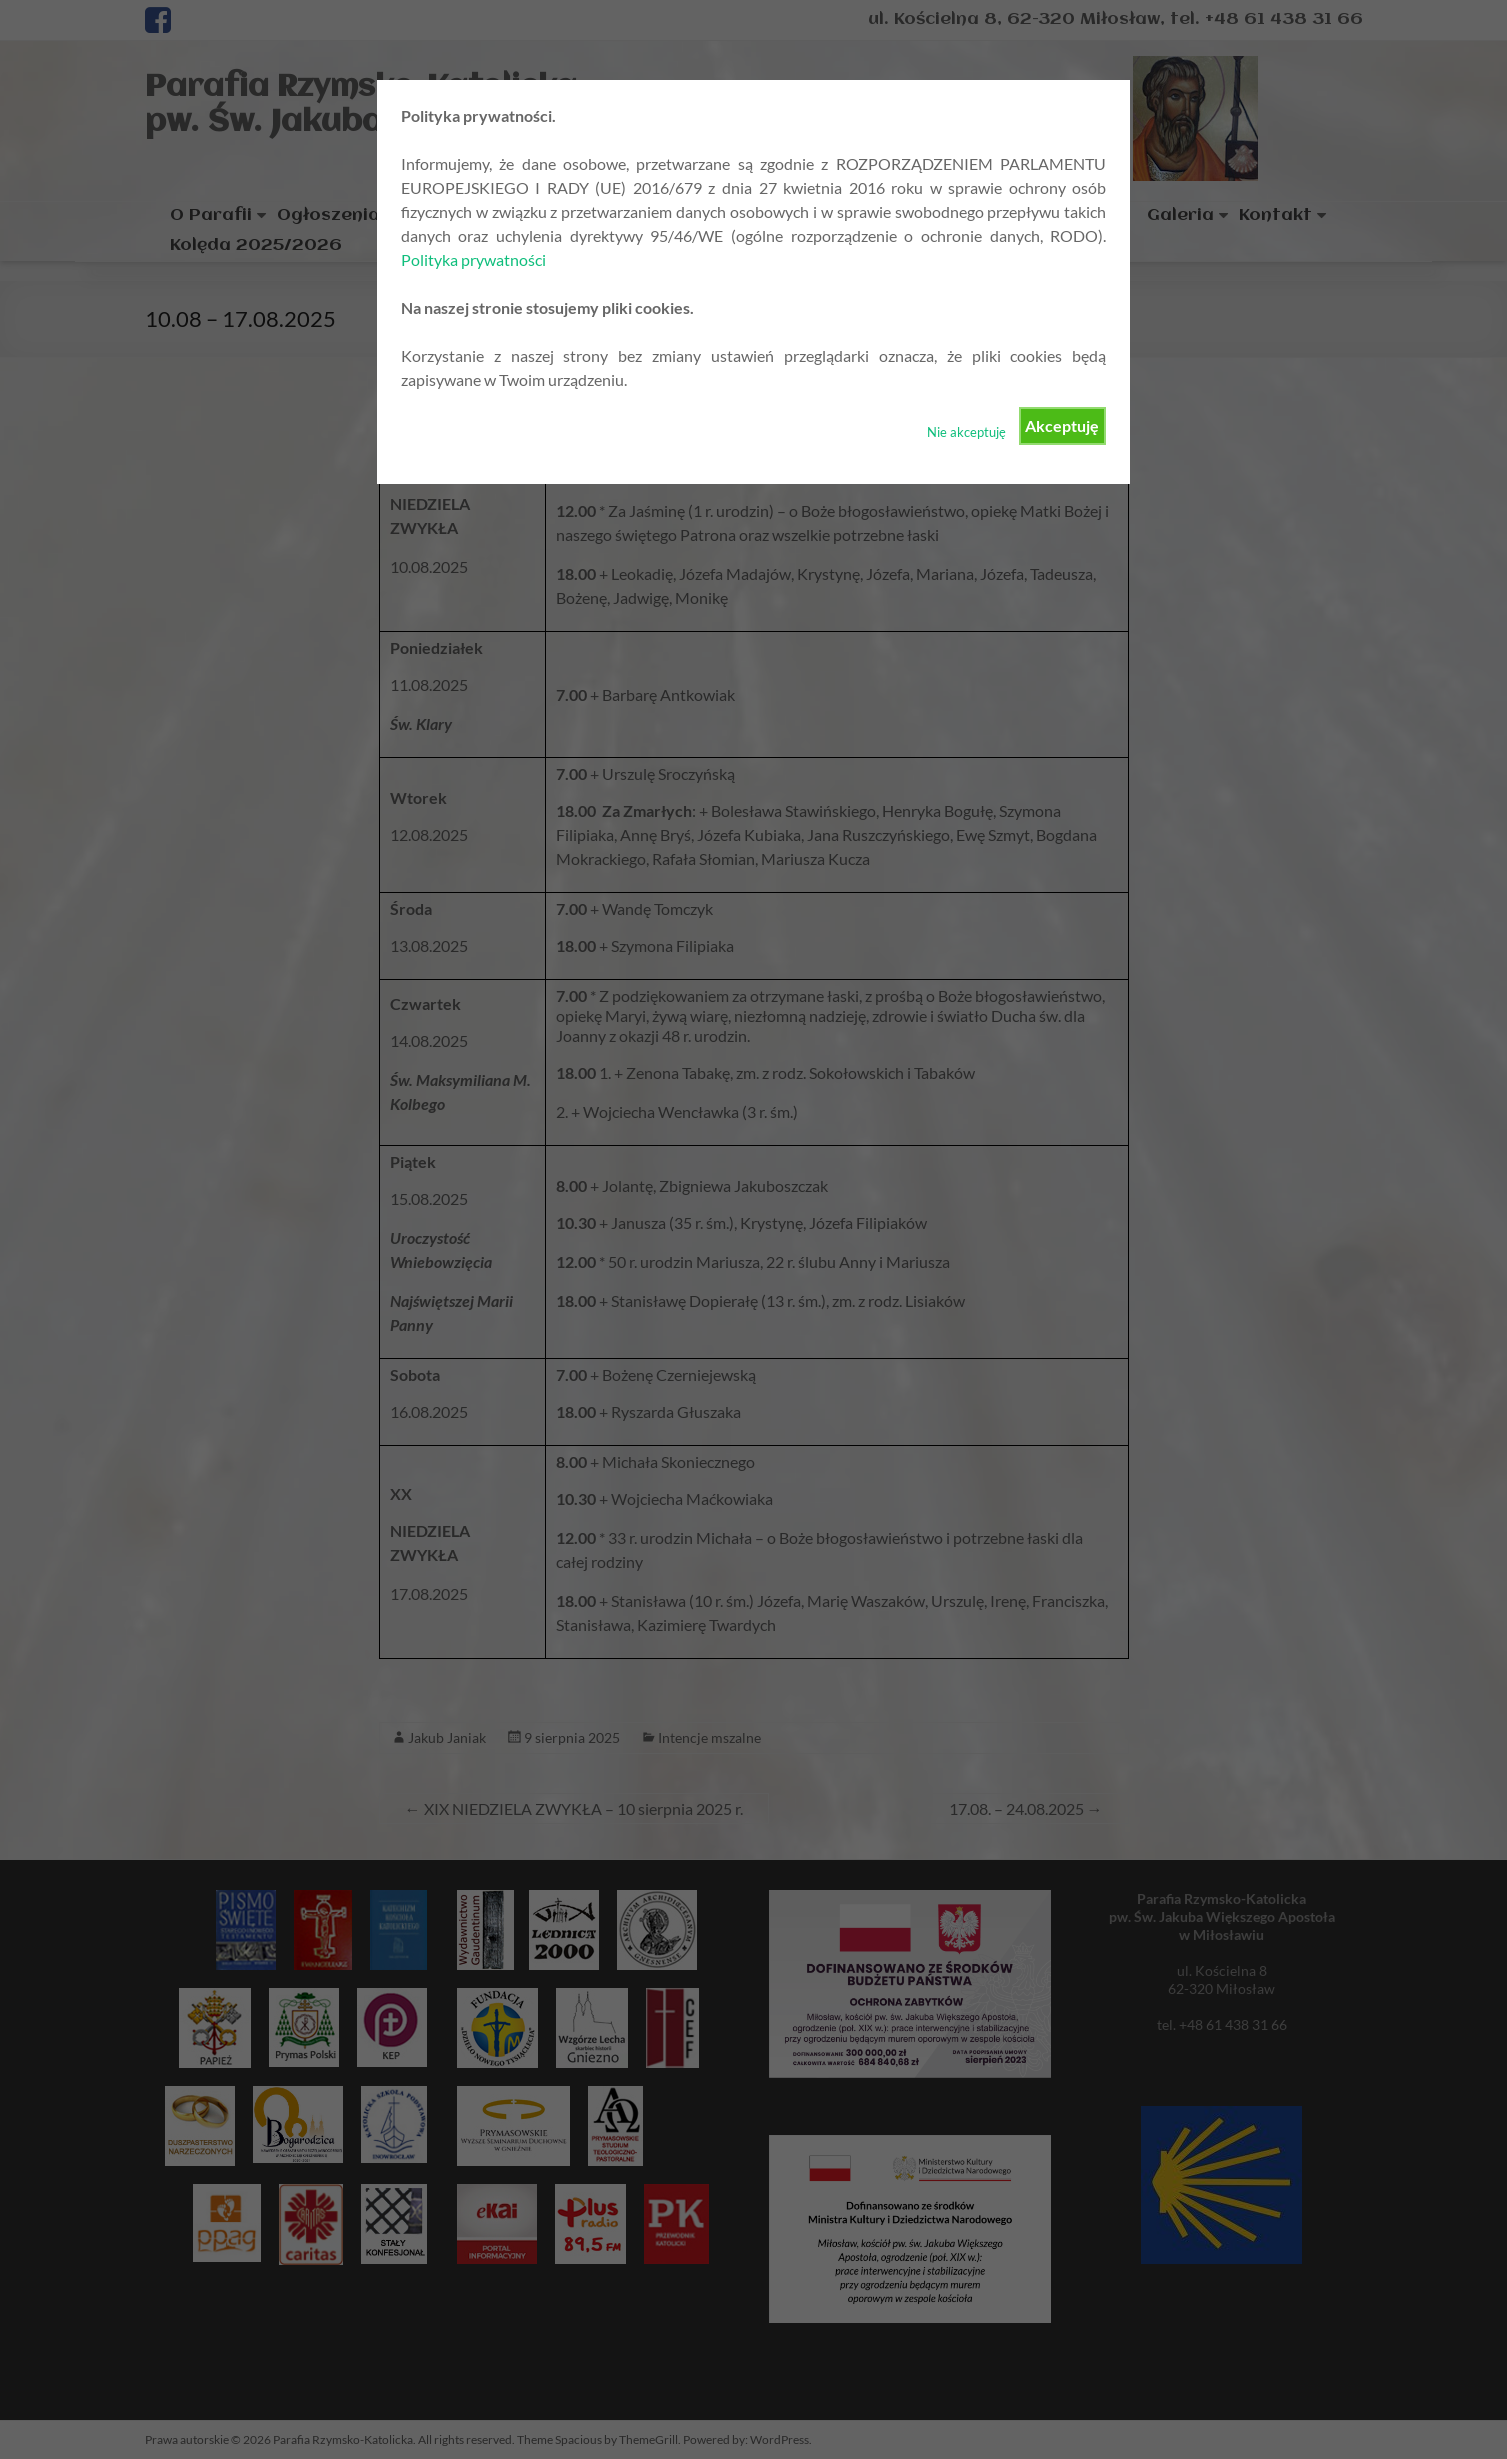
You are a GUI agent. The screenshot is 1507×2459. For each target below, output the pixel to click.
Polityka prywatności (473, 259)
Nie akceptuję (966, 432)
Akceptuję (1062, 425)
